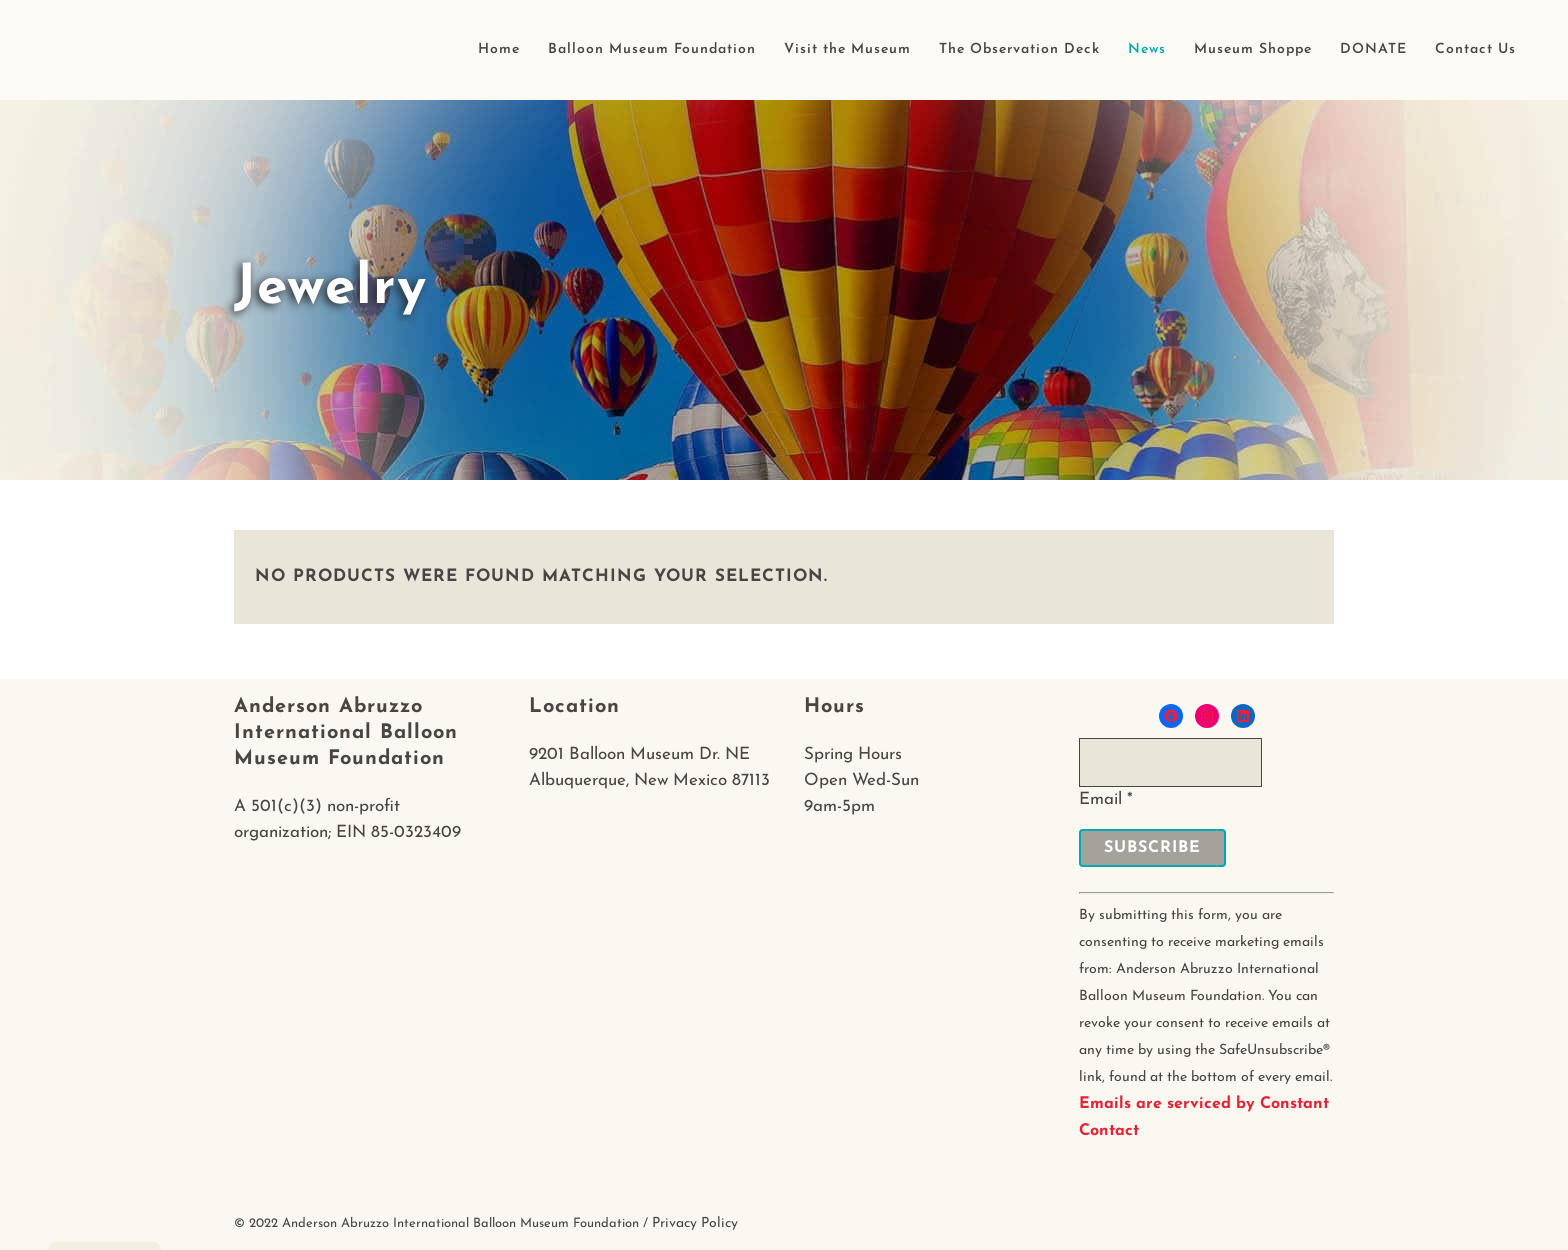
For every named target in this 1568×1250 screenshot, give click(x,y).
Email (1106, 799)
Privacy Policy (695, 1223)
